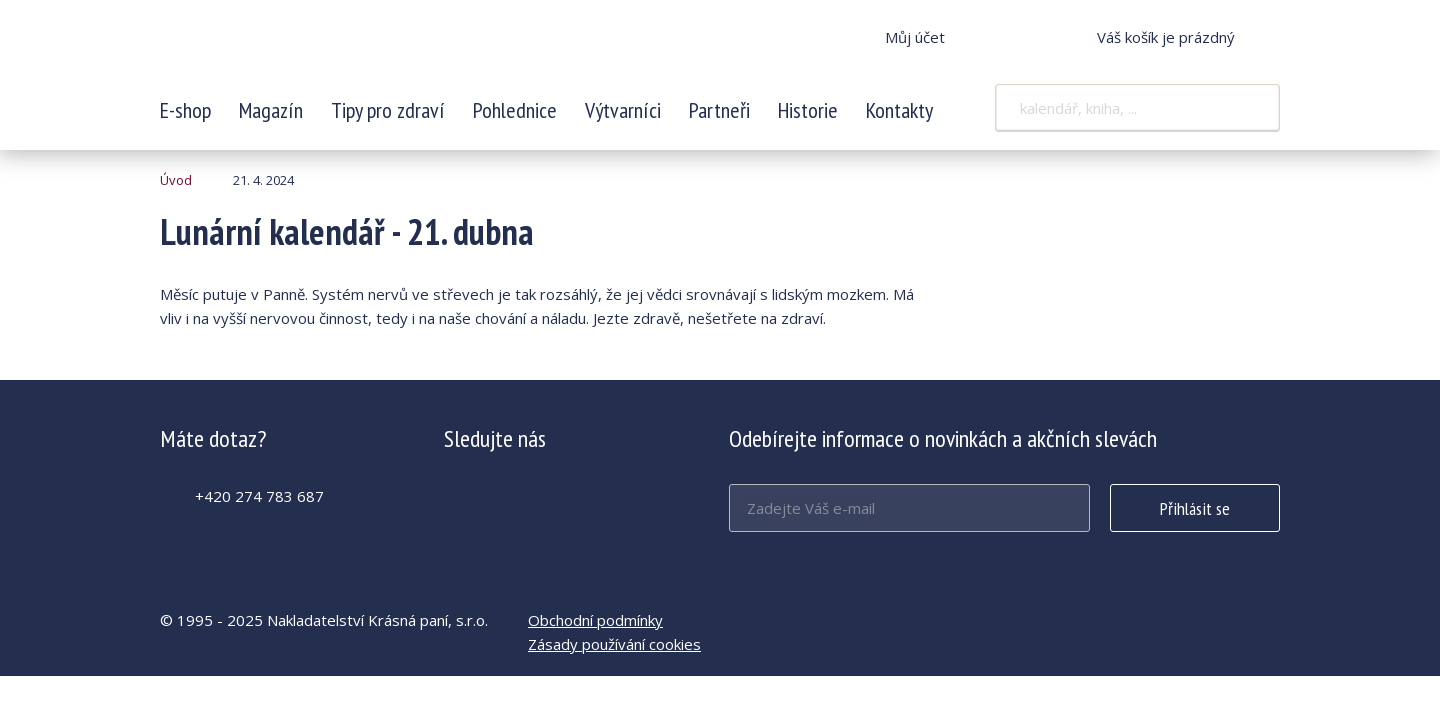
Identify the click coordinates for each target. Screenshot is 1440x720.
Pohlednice (515, 110)
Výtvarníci (623, 110)
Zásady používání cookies (614, 644)
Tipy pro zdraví (388, 110)
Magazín (271, 110)
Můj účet (915, 37)
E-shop (185, 110)
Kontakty (899, 110)
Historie (808, 110)
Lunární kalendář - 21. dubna (293, 50)
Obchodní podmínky (595, 620)
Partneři (719, 110)
